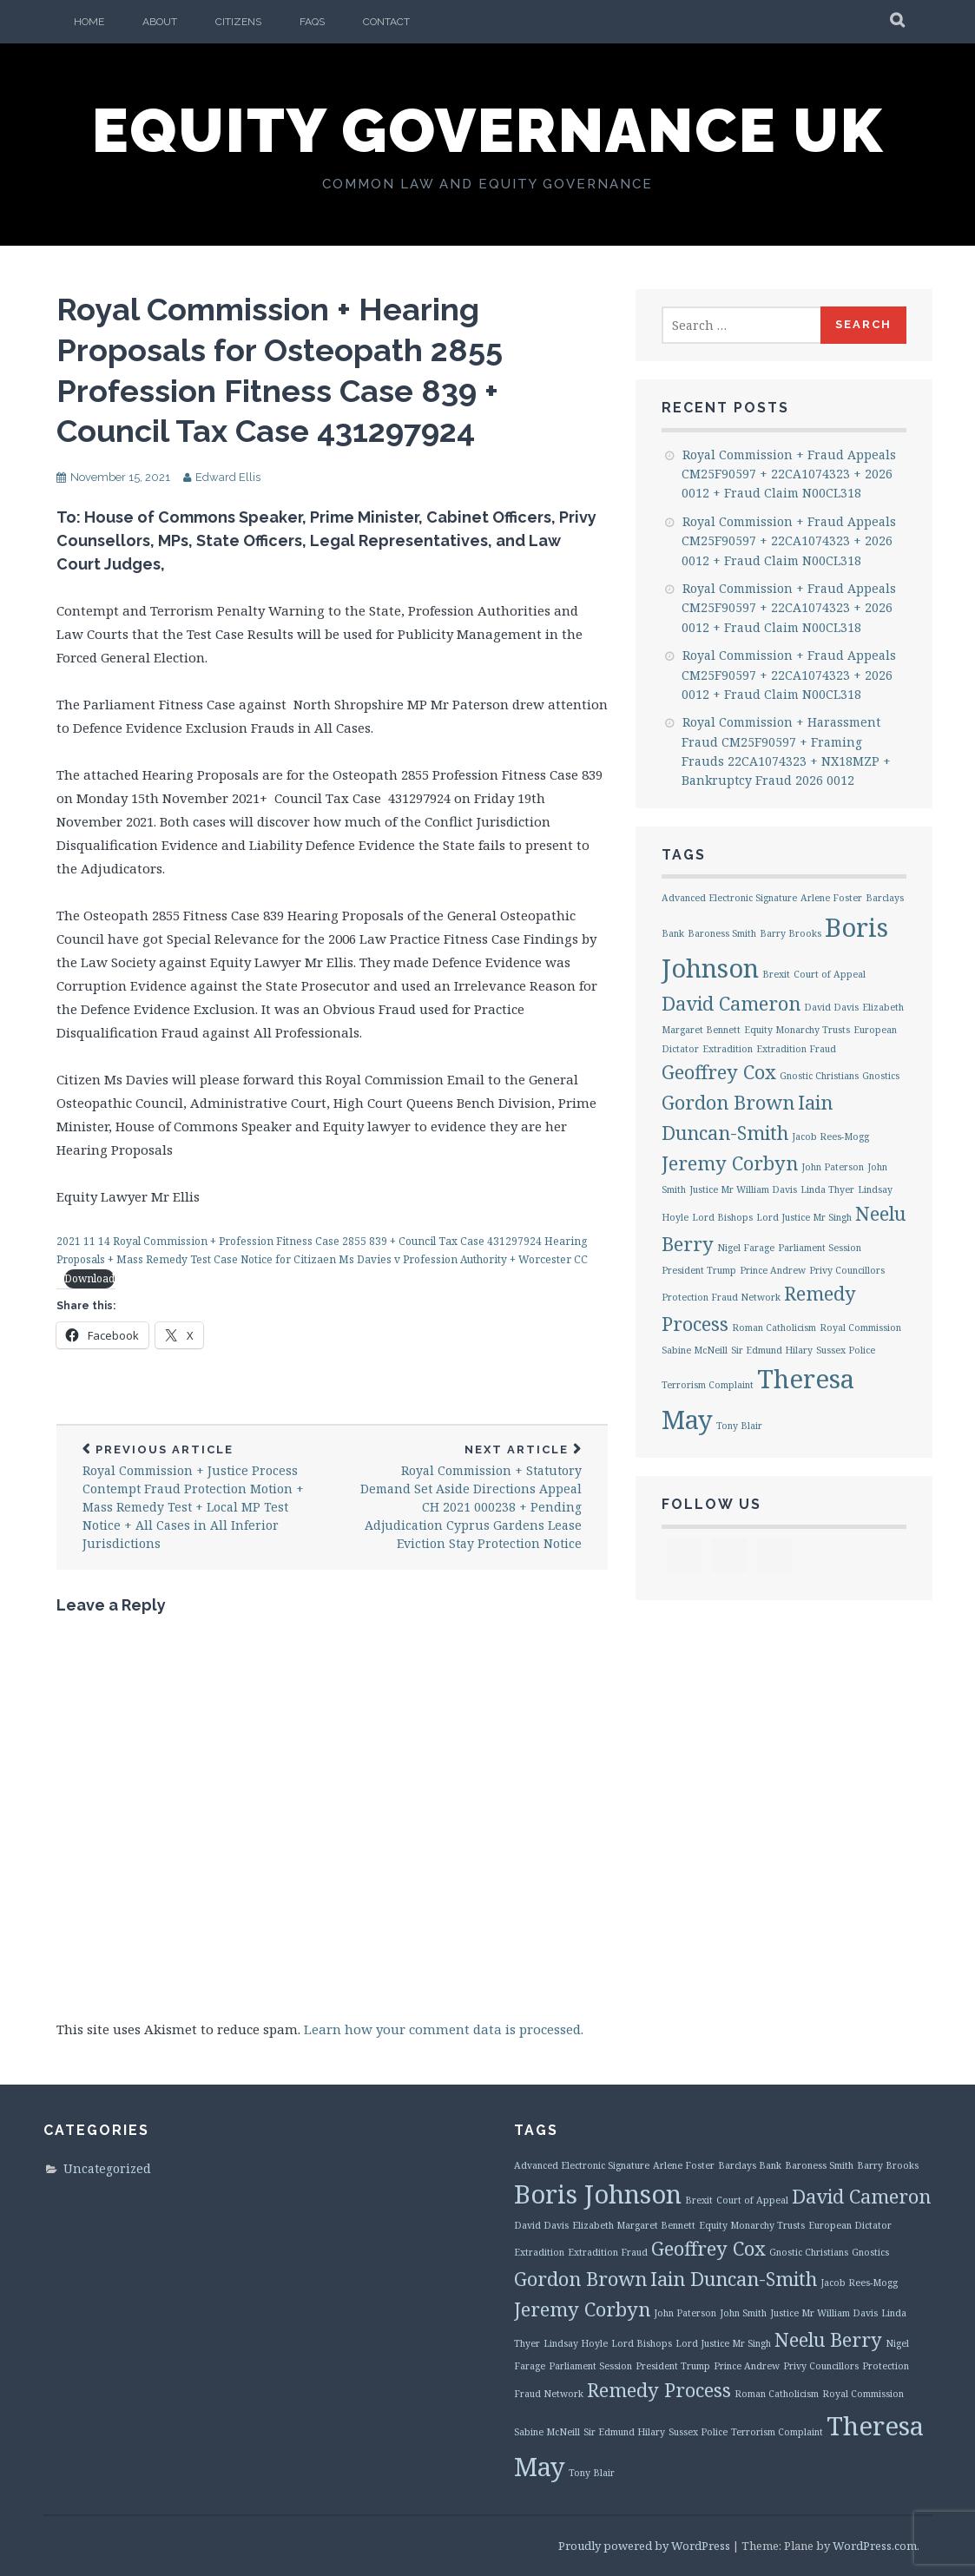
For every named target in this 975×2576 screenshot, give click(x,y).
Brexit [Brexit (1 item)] (776, 974)
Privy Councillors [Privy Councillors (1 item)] (847, 1270)
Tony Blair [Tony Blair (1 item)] (739, 1426)
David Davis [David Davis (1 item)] (831, 1007)
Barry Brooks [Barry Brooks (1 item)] (790, 933)
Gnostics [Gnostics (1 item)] (880, 1076)
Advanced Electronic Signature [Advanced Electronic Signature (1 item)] (729, 898)
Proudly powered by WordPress (644, 2545)
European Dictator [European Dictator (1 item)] (850, 2225)
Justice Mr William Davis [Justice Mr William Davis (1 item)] (743, 1189)
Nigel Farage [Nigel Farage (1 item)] (745, 1248)
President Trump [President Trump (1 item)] (699, 1270)
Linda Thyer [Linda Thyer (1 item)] (827, 1189)
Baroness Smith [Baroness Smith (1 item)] (722, 933)
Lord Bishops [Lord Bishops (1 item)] (722, 1217)
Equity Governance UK (488, 130)
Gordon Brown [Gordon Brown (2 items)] (728, 1102)
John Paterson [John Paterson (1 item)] (832, 1167)
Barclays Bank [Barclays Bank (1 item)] (749, 2165)
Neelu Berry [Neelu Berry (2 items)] (828, 2339)
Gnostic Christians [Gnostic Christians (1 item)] (819, 1076)
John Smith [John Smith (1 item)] (743, 2313)
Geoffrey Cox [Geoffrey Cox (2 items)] (719, 1071)
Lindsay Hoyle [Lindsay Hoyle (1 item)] (575, 2343)
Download (89, 1278)
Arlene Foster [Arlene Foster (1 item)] (831, 898)
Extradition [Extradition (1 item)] (727, 1049)
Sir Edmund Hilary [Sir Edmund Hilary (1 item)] (772, 1350)
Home (89, 22)
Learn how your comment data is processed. (443, 2029)
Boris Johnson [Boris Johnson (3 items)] (598, 2194)
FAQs (312, 22)
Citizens (238, 22)
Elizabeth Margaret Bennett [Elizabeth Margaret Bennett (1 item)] (633, 2225)
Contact (386, 22)
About (159, 22)
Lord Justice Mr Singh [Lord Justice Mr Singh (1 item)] (804, 1217)
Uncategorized (107, 2168)
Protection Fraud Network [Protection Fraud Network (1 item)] (721, 1297)
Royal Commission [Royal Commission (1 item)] (860, 1327)
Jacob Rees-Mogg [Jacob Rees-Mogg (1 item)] (830, 1136)
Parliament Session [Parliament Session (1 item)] (819, 1248)
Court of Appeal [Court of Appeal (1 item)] (830, 974)
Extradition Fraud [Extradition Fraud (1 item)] (796, 1049)
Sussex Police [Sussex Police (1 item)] (845, 1350)
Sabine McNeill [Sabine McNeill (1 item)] (695, 1350)
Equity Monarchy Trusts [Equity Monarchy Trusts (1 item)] (797, 1030)
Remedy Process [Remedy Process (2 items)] (659, 2389)
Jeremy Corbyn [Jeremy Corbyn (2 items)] (730, 1163)
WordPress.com (875, 2545)
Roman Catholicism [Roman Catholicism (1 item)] (774, 1327)
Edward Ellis (227, 477)
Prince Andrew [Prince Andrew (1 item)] (773, 1270)
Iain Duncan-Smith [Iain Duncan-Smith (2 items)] (733, 2278)
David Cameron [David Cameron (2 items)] (731, 1003)
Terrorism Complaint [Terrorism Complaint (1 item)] (708, 1385)
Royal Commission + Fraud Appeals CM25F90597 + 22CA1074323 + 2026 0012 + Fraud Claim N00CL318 (789, 474)
